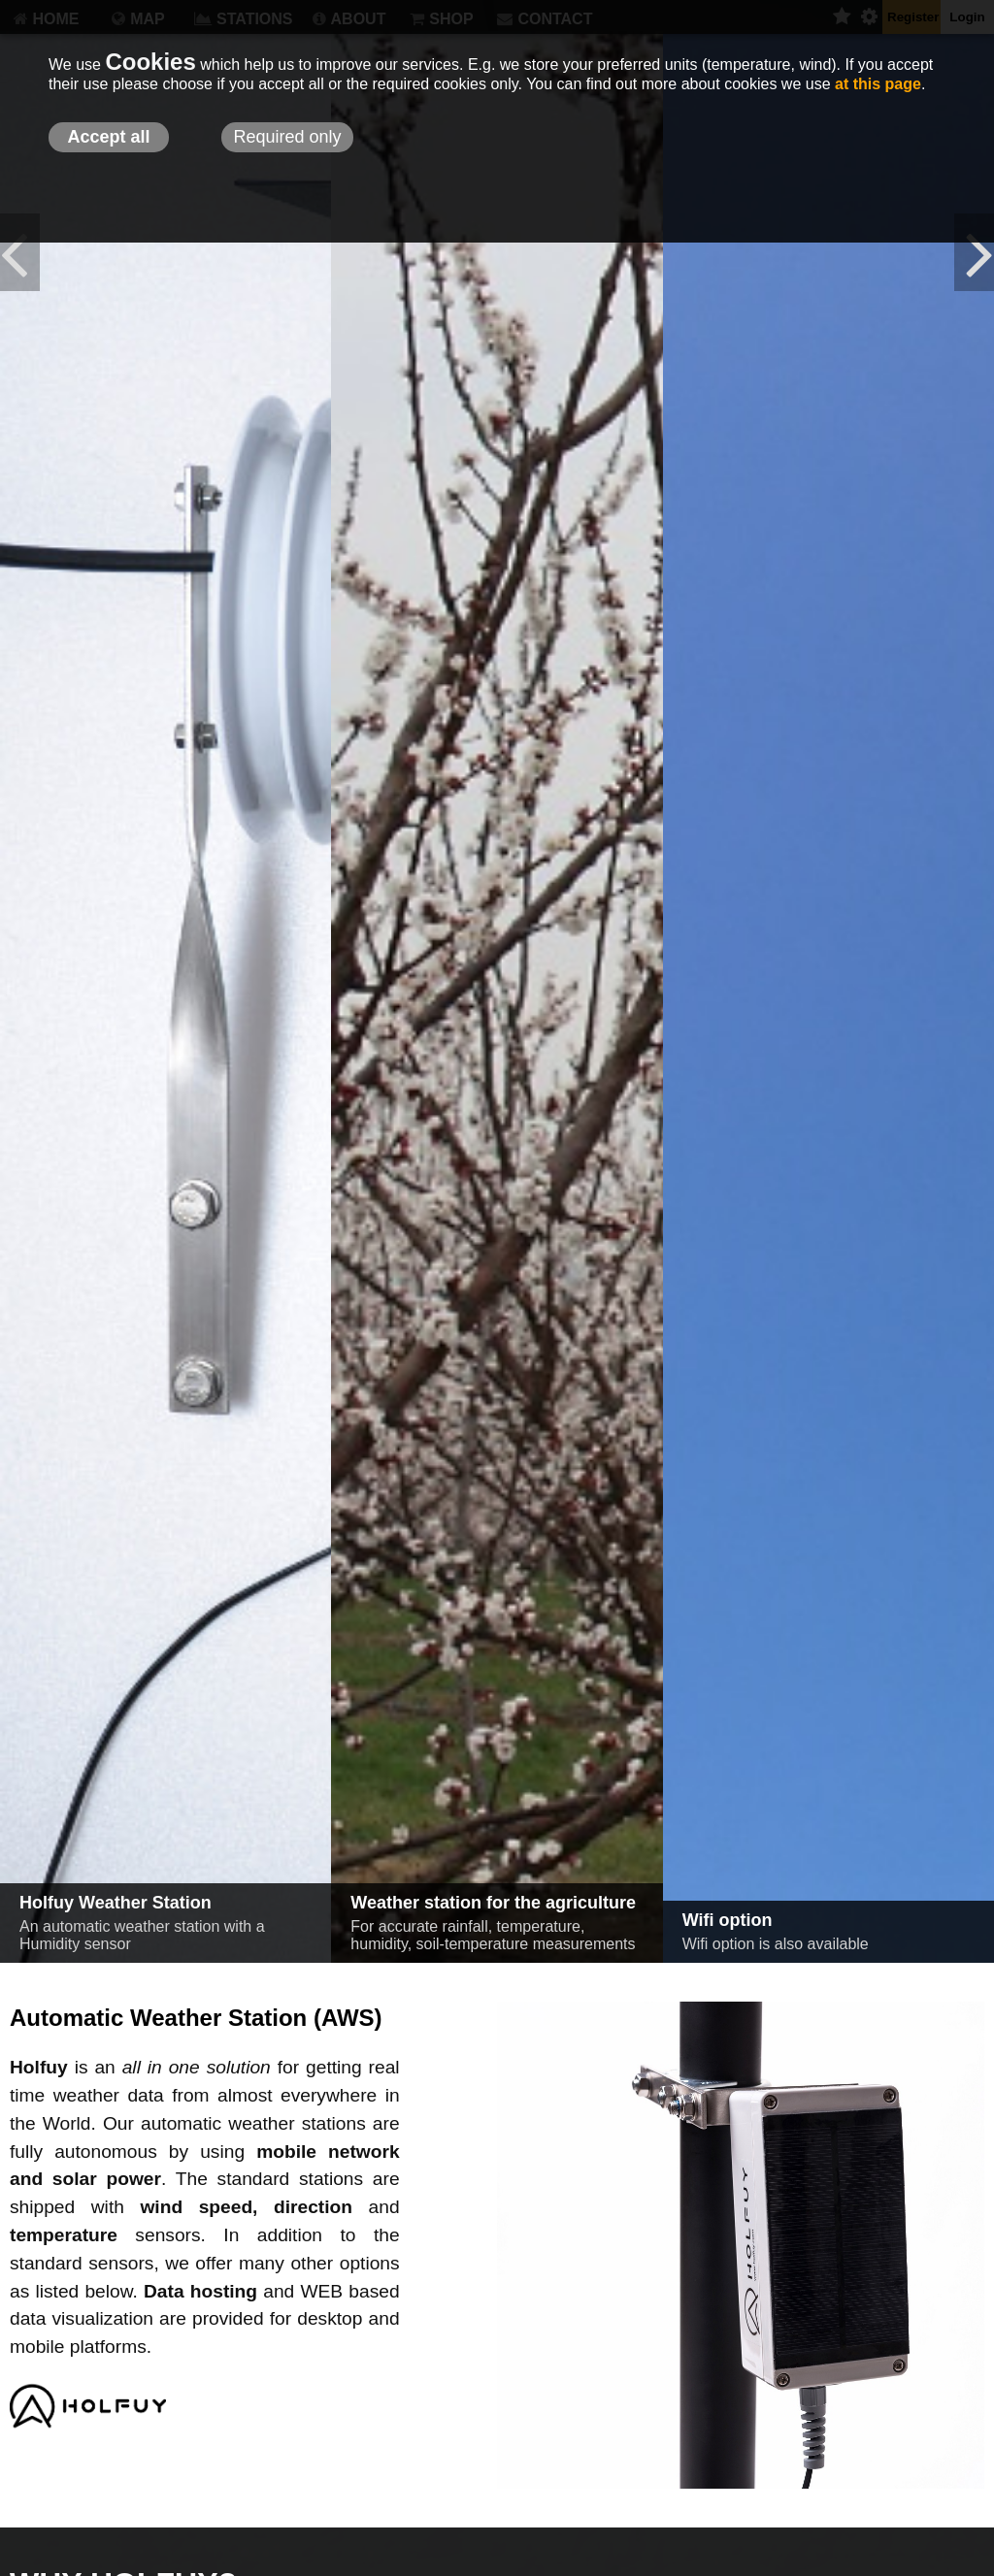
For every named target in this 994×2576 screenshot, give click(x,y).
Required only (287, 137)
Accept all (108, 137)
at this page (878, 84)
